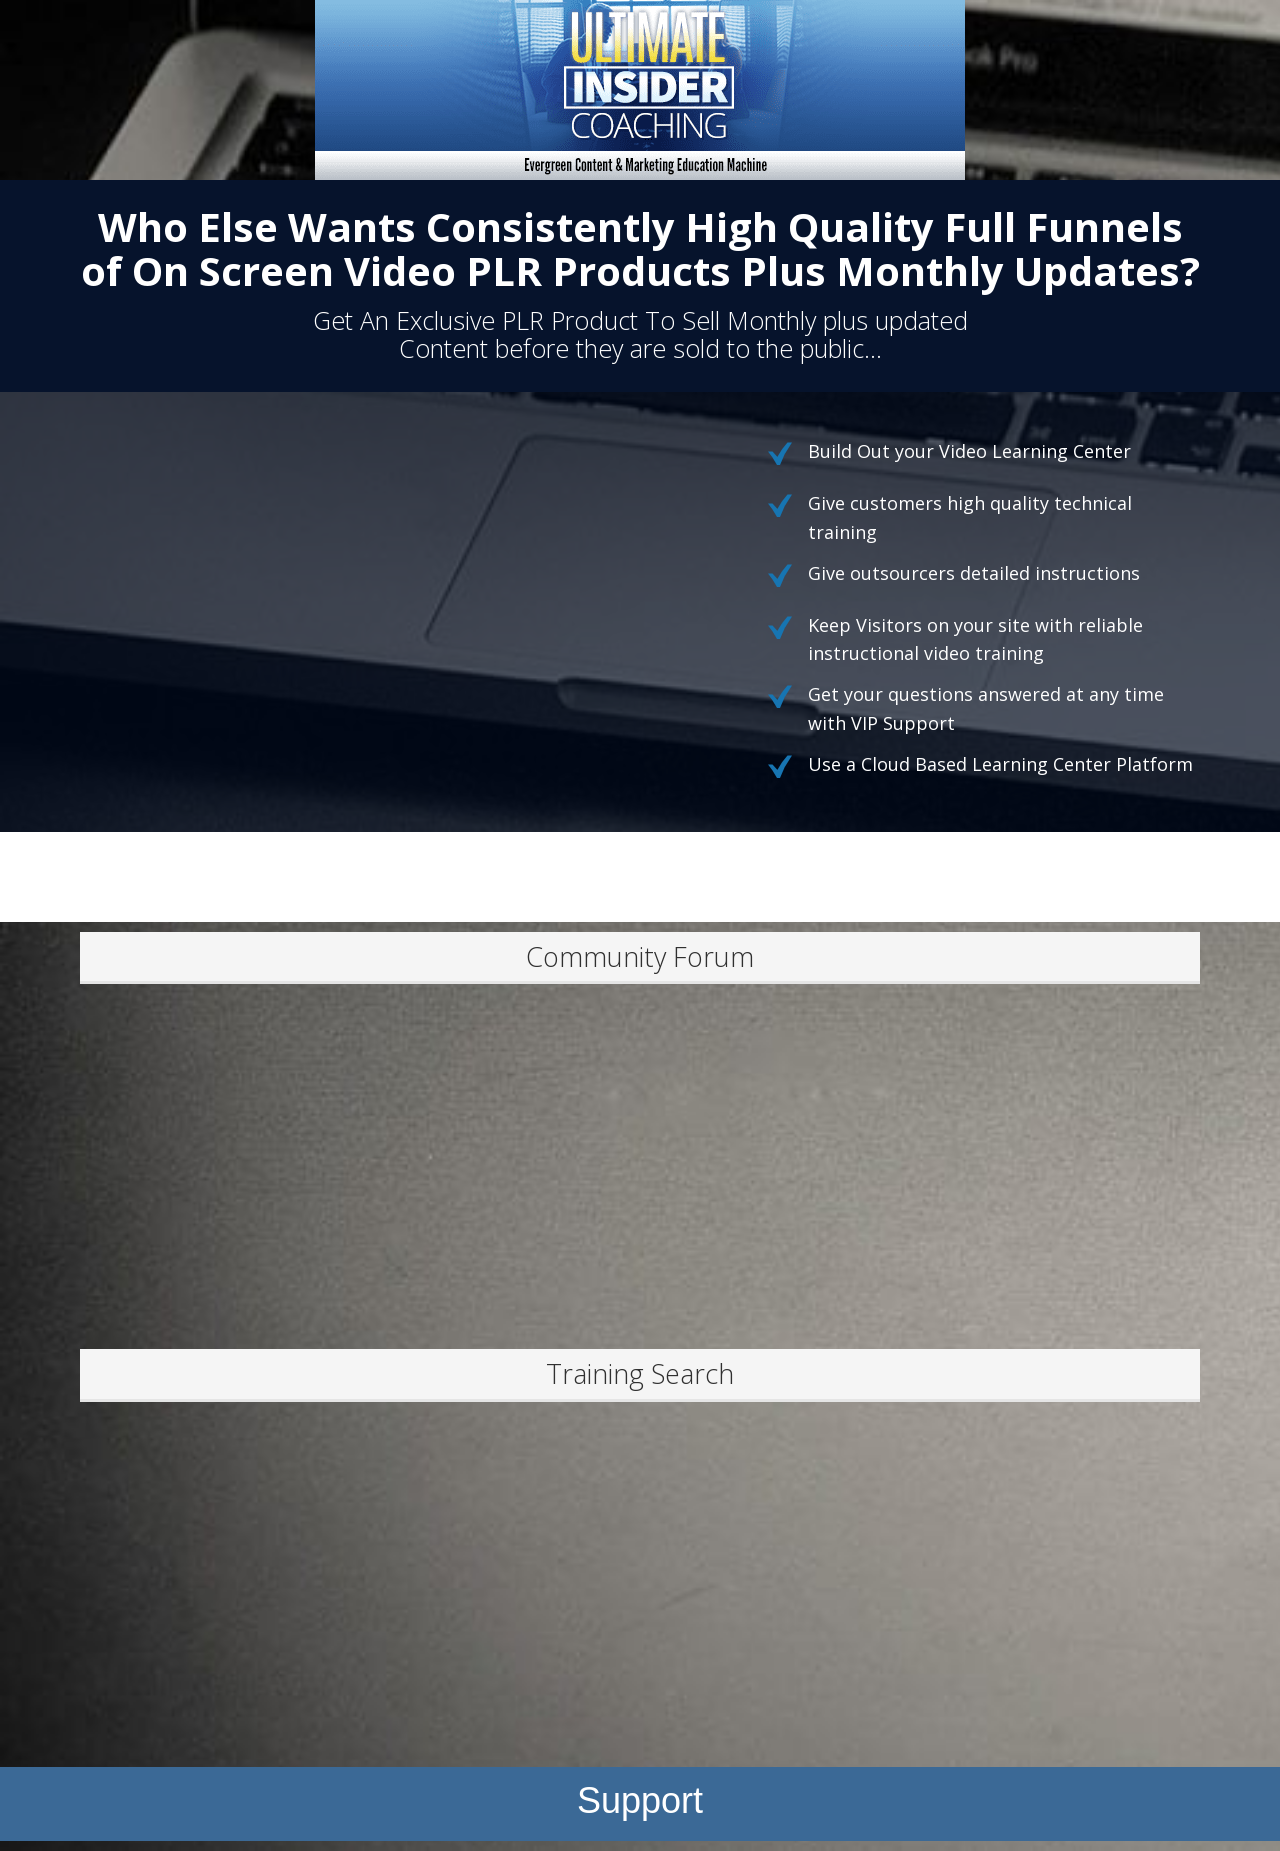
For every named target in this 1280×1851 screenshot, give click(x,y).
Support (640, 1800)
